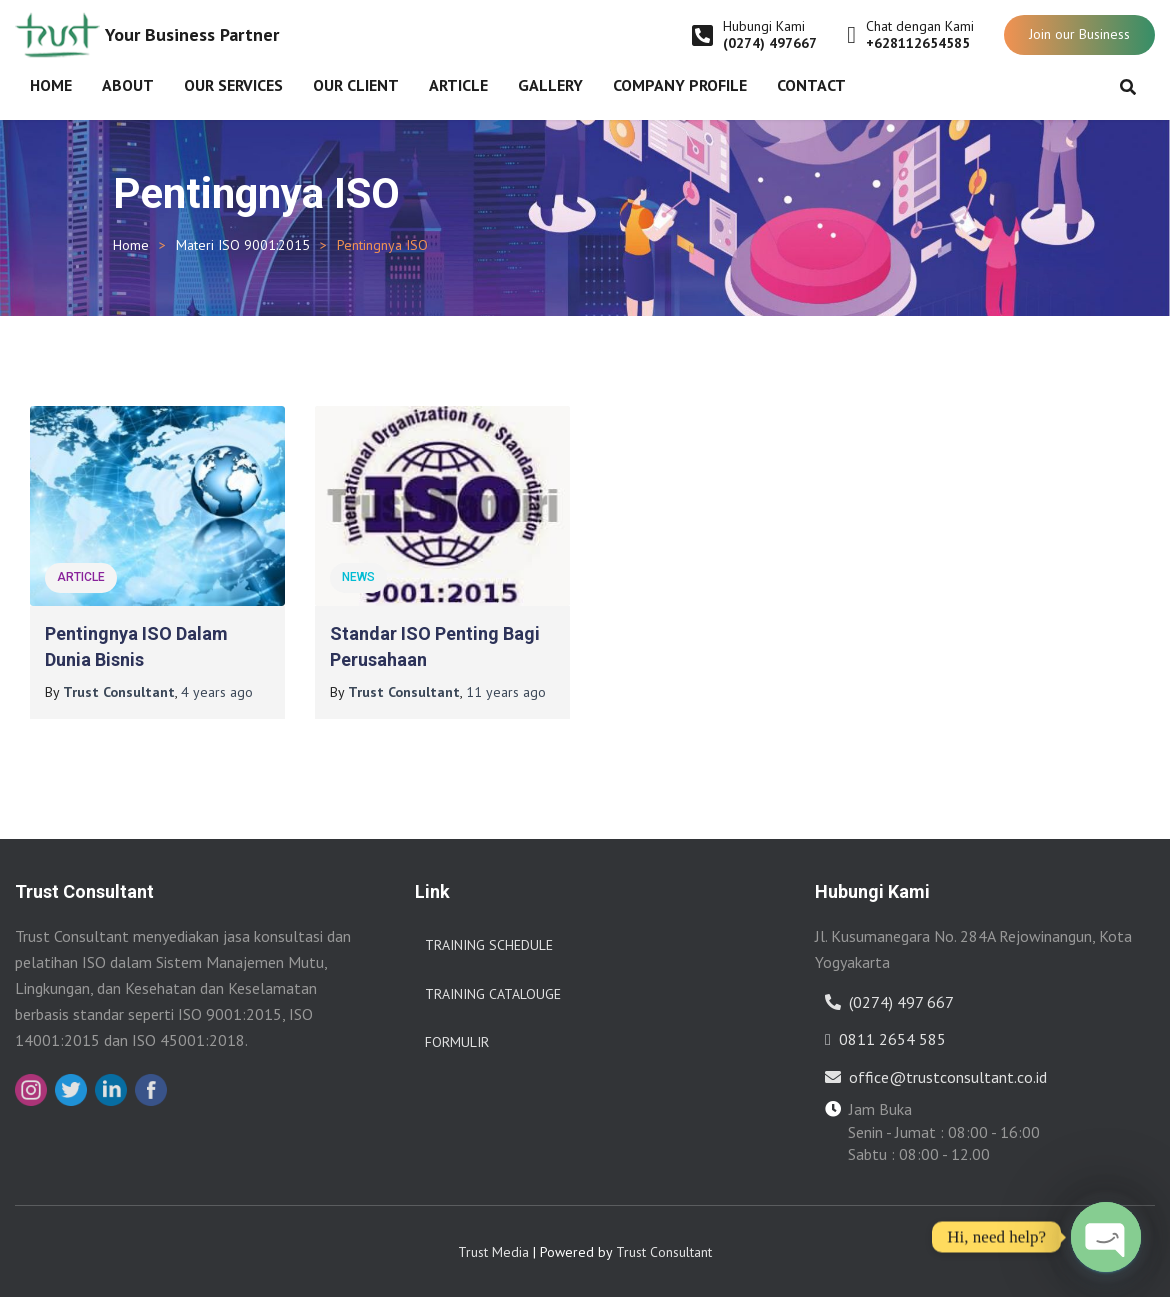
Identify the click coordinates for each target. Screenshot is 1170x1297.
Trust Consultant (664, 1252)
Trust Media (493, 1252)
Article (458, 85)
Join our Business (1079, 34)
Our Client (356, 85)
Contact (811, 85)
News (358, 577)
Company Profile (680, 85)
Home (51, 85)
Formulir (457, 1042)
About (128, 85)
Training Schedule (489, 945)
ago (217, 692)
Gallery (550, 85)
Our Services (233, 85)
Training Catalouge (493, 994)
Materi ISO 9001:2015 (243, 245)
